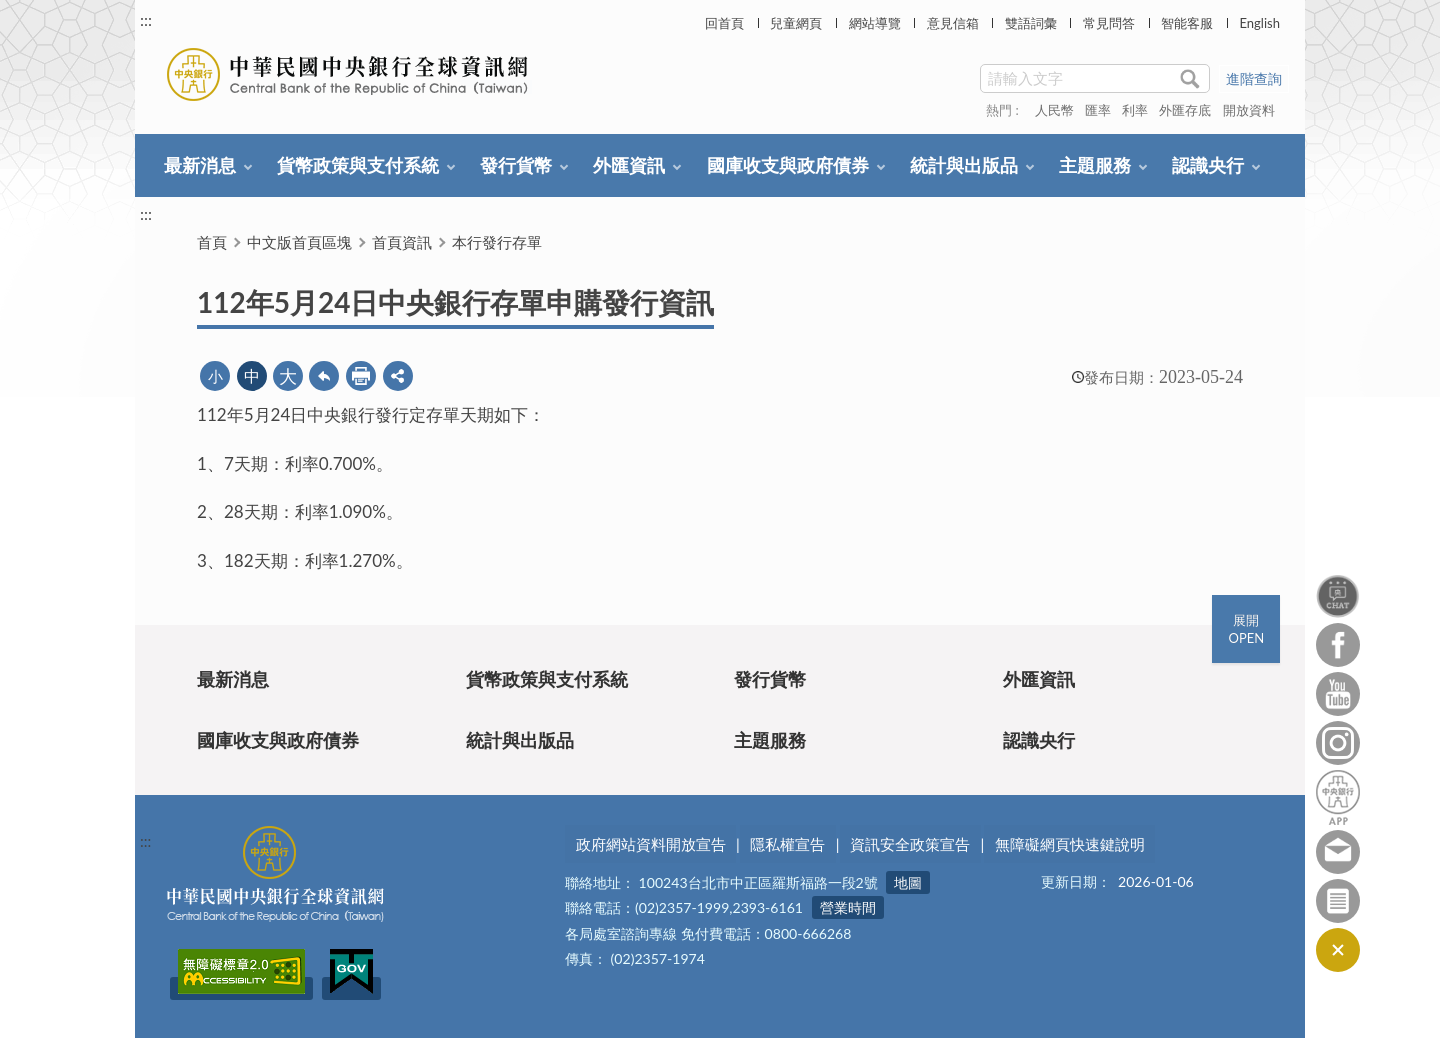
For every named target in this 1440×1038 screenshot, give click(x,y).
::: (146, 19)
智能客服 (1187, 23)
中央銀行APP (1338, 797)
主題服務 (1095, 165)
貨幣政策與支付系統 (358, 165)
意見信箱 (953, 23)
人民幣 (1054, 110)
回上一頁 (324, 376)
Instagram (1338, 743)
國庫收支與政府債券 (788, 165)
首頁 (212, 242)
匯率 (1098, 110)
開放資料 (1249, 110)
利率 (1135, 110)
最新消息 (200, 165)
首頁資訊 (402, 242)
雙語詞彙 (1031, 23)
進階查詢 (1254, 78)
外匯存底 (1185, 110)
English (1259, 23)
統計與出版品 (964, 165)
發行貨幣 (516, 165)
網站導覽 (875, 23)
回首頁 (724, 23)
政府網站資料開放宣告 (651, 844)
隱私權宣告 (787, 844)
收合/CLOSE (1338, 950)
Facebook (1338, 645)
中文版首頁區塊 (299, 242)
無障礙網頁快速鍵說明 (1070, 844)
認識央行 (1208, 165)
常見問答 (1109, 23)
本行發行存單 (497, 242)
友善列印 (361, 376)
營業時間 (848, 908)
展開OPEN (1246, 629)
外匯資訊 (629, 165)
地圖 (908, 883)
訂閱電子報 (1338, 901)
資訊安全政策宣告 (910, 844)
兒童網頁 (796, 23)
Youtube (1338, 694)
